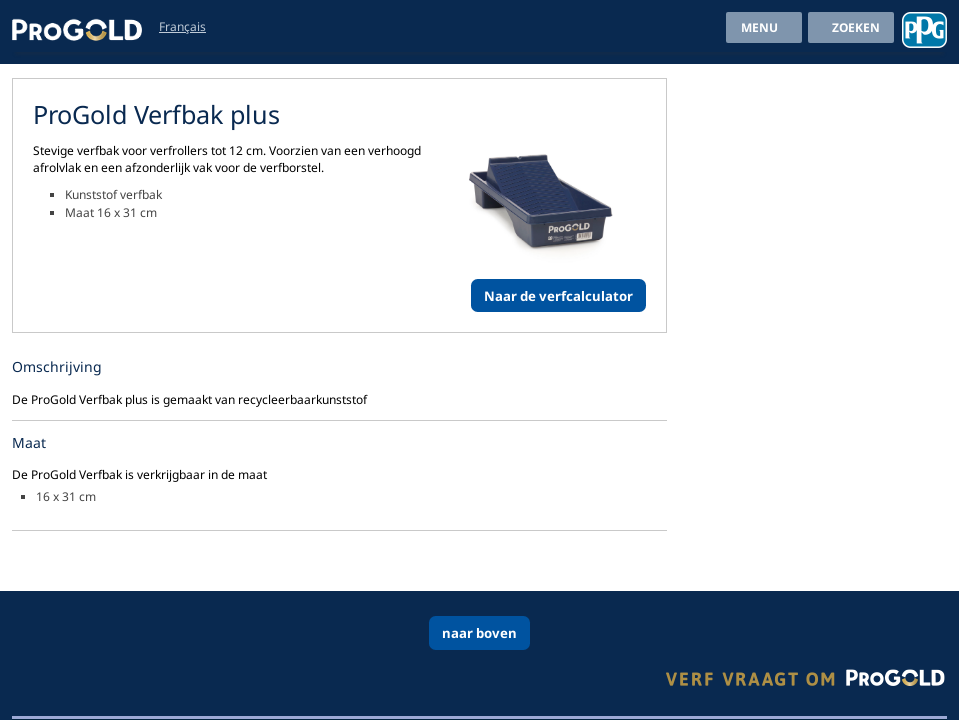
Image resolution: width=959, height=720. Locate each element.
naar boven (479, 633)
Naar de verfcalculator (558, 296)
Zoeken (856, 27)
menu (759, 27)
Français (182, 26)
